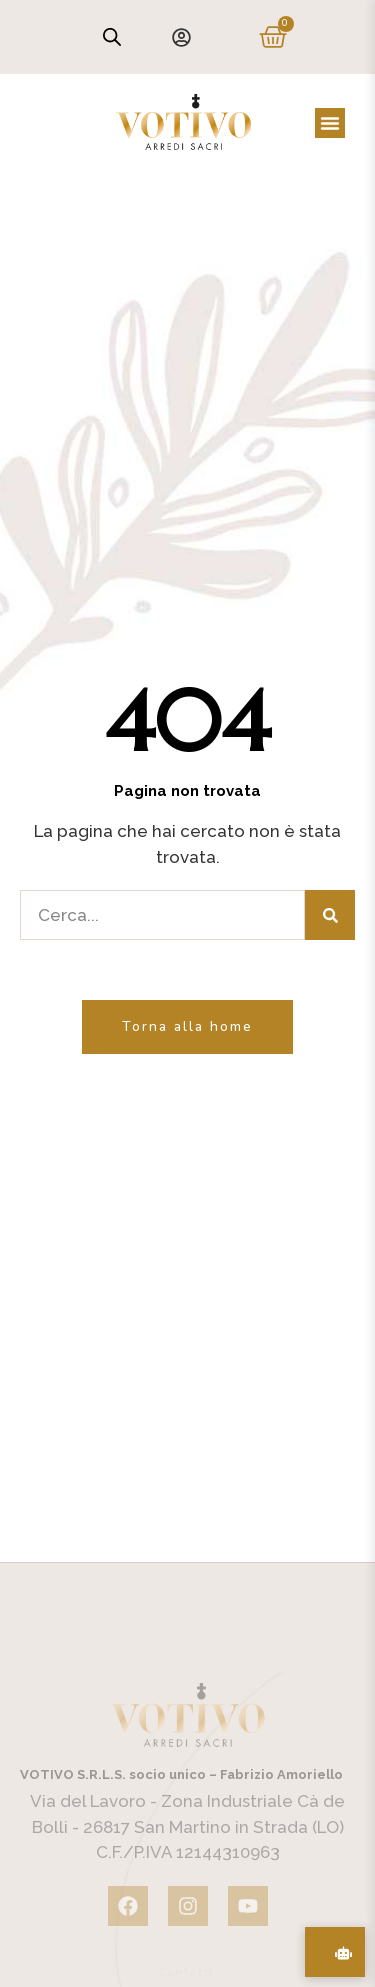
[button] (330, 123)
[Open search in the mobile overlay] (112, 37)
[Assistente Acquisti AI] (335, 1952)
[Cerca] (330, 915)
